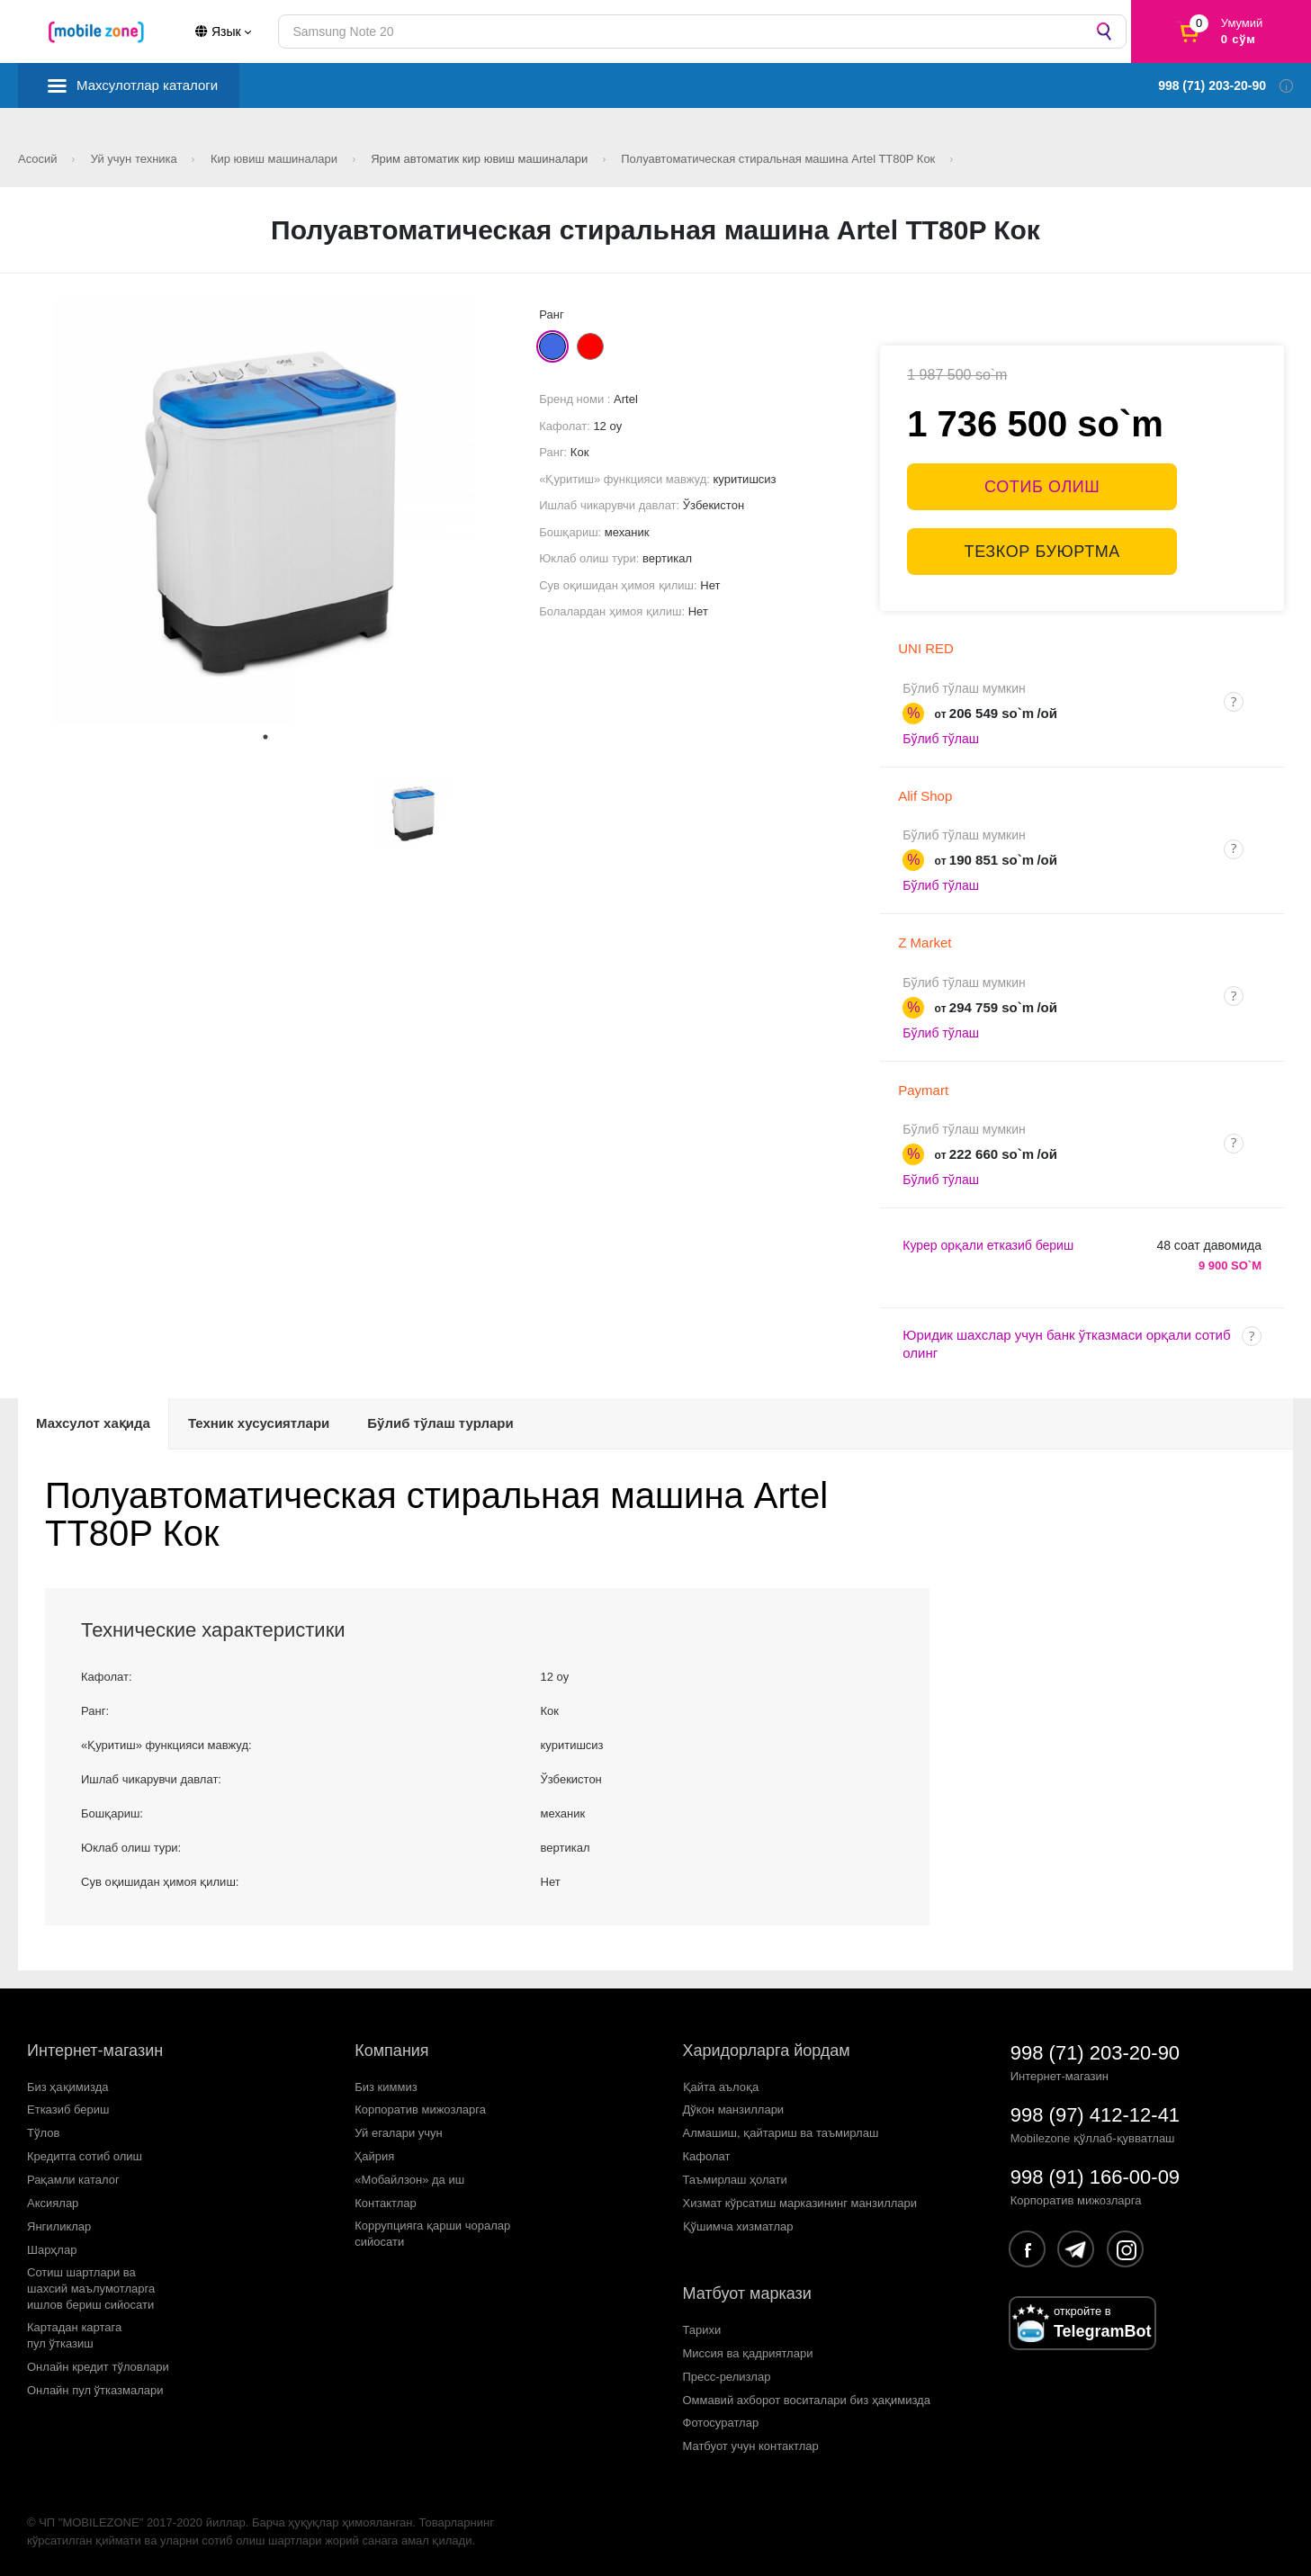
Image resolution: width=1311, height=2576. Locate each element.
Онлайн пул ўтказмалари (95, 2390)
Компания (391, 2051)
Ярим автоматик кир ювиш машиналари (481, 159)
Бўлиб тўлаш (940, 739)
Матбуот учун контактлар (751, 2446)
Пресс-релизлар (727, 2376)
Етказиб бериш (68, 2109)
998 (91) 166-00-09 (1095, 2177)
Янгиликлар (59, 2226)
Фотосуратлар (721, 2422)
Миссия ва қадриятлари (748, 2353)
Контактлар (386, 2203)
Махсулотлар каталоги (147, 85)
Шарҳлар (51, 2250)
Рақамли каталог (73, 2179)
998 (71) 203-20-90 (1095, 2053)
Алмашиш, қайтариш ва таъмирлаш (781, 2133)
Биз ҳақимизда (68, 2087)
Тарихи (702, 2330)
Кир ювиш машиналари (276, 159)
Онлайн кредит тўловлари (98, 2367)
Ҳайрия (374, 2156)
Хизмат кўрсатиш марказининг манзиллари (800, 2203)
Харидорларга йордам (766, 2051)
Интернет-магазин (95, 2051)
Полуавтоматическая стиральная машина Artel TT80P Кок (779, 159)
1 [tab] (265, 737)
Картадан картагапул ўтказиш (74, 2335)
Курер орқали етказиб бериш (987, 1245)
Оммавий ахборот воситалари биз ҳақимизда (806, 2400)
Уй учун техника (136, 159)
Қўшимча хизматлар (738, 2226)
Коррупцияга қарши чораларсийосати (432, 2233)
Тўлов (43, 2133)
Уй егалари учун (399, 2133)
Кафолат (707, 2156)
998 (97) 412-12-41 (1095, 2115)
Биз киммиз (386, 2087)
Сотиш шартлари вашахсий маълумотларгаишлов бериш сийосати (91, 2288)
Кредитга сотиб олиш (84, 2156)
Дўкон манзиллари (734, 2109)
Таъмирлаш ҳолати (735, 2179)
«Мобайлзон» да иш (409, 2179)
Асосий (39, 159)
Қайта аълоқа (721, 2087)
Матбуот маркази (747, 2293)
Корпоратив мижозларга (420, 2109)
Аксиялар (52, 2203)
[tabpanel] (265, 512)
